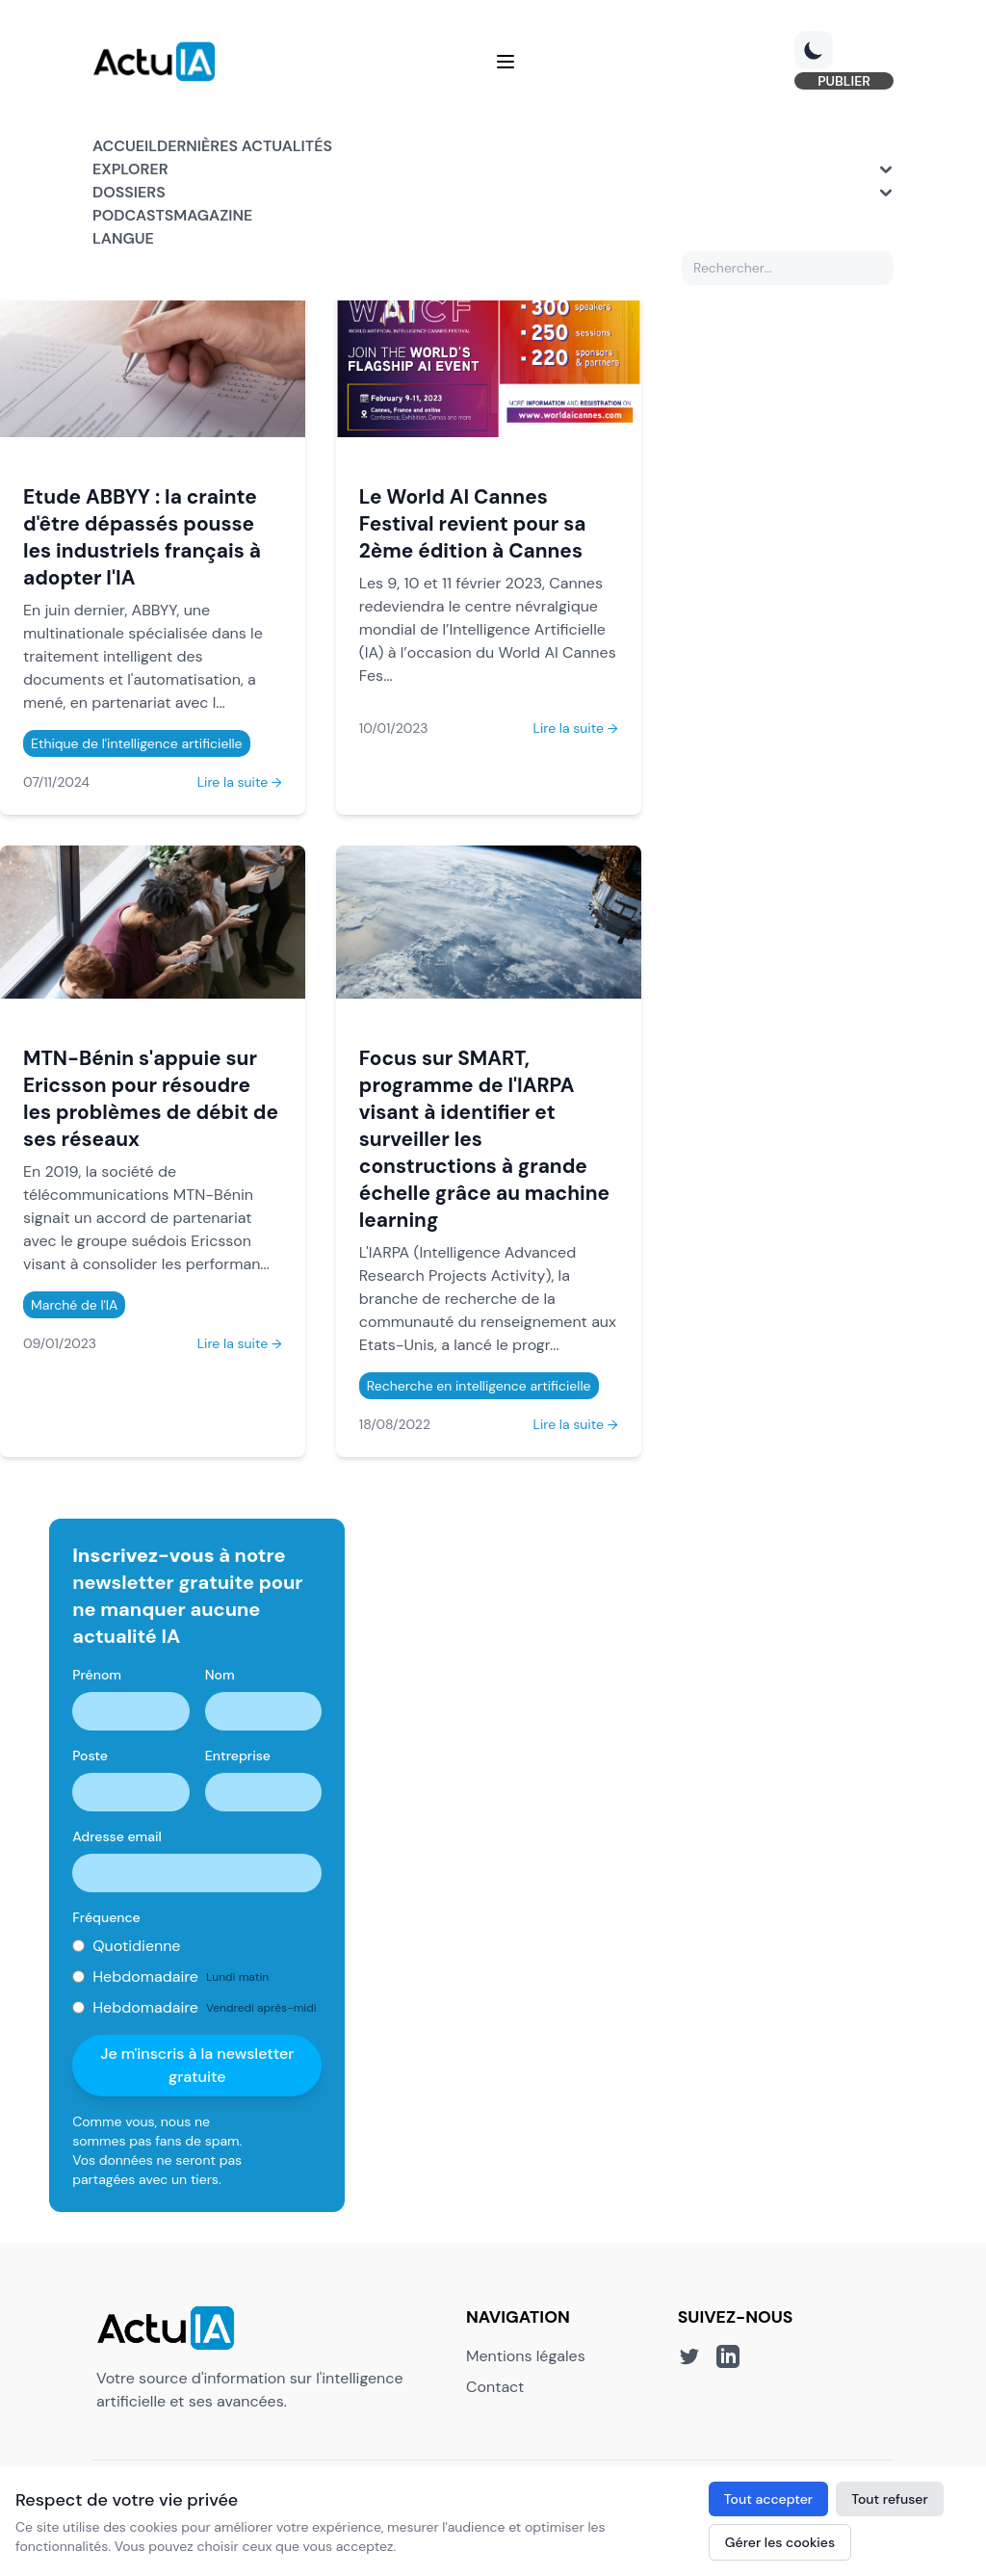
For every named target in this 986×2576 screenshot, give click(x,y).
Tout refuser (889, 2499)
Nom (220, 1674)
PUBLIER (843, 81)
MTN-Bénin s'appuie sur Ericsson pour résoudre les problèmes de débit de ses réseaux (150, 1098)
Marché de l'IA (74, 1305)
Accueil (124, 146)
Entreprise (238, 1755)
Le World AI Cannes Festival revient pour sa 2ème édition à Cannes (472, 523)
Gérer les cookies (780, 2542)
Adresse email (117, 1836)
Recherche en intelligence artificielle (479, 1385)
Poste (90, 1755)
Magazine (212, 215)
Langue (123, 238)
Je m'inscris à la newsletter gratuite (197, 2065)
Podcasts (132, 215)
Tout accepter (768, 2499)
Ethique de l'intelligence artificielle (137, 743)
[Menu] (505, 61)
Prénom (96, 1674)
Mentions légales (525, 2356)
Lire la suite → (239, 782)
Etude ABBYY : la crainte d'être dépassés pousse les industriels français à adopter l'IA (142, 536)
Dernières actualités (244, 146)
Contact (495, 2387)
